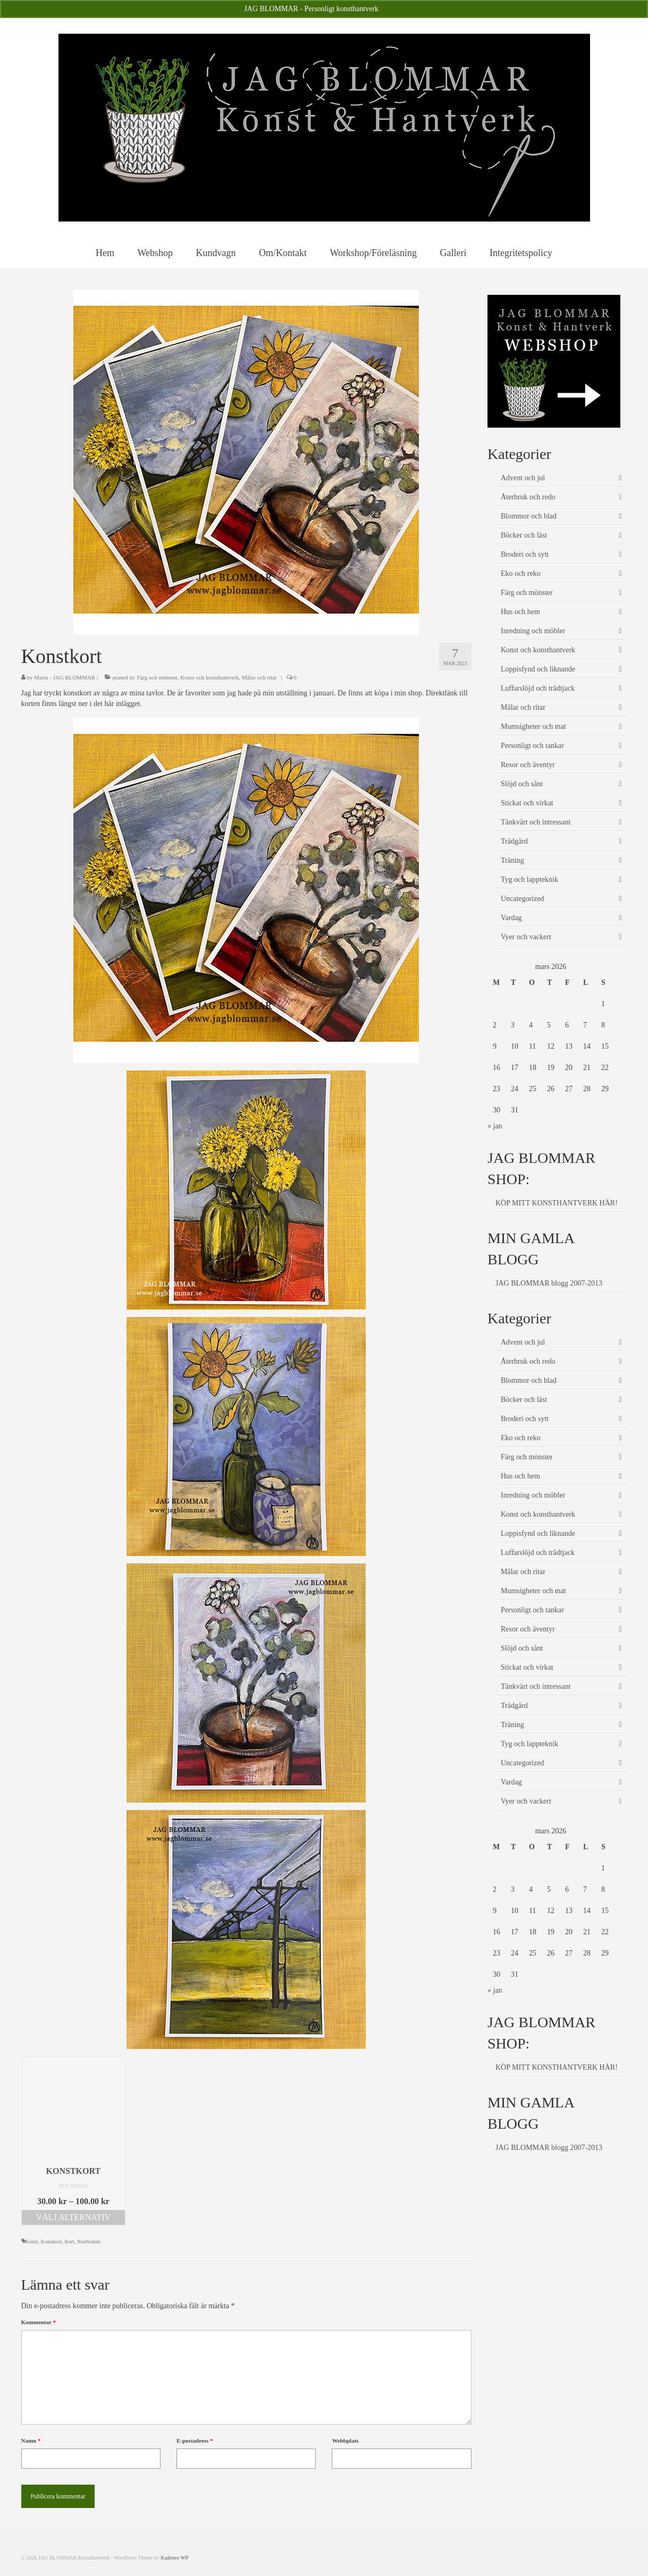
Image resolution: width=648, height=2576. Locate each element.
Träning (512, 860)
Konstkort (51, 2242)
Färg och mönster (157, 677)
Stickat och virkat (527, 803)
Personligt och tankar (532, 746)
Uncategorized (522, 899)
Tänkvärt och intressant (535, 822)
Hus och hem (520, 612)
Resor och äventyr (528, 765)
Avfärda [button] (392, 9)
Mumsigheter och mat (533, 726)
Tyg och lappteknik (529, 879)
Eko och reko (521, 573)
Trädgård (514, 841)
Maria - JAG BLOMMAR (64, 677)
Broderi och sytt (525, 554)
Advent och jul (523, 478)
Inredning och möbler (533, 631)
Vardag (511, 918)
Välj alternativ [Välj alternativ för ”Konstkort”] (73, 2217)
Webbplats (345, 2440)
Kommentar (38, 2322)
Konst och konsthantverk (209, 677)
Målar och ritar (259, 677)
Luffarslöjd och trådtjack (538, 688)
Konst (32, 2242)
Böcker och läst (524, 535)
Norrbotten (88, 2242)
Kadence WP (174, 2558)
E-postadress (194, 2440)
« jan (494, 1126)
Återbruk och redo (528, 497)
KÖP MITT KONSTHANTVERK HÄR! (556, 1203)
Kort (69, 2242)
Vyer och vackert (526, 937)
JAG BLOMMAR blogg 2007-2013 (548, 1283)
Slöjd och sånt (522, 784)
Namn (31, 2440)
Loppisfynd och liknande (538, 669)
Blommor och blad (529, 516)
